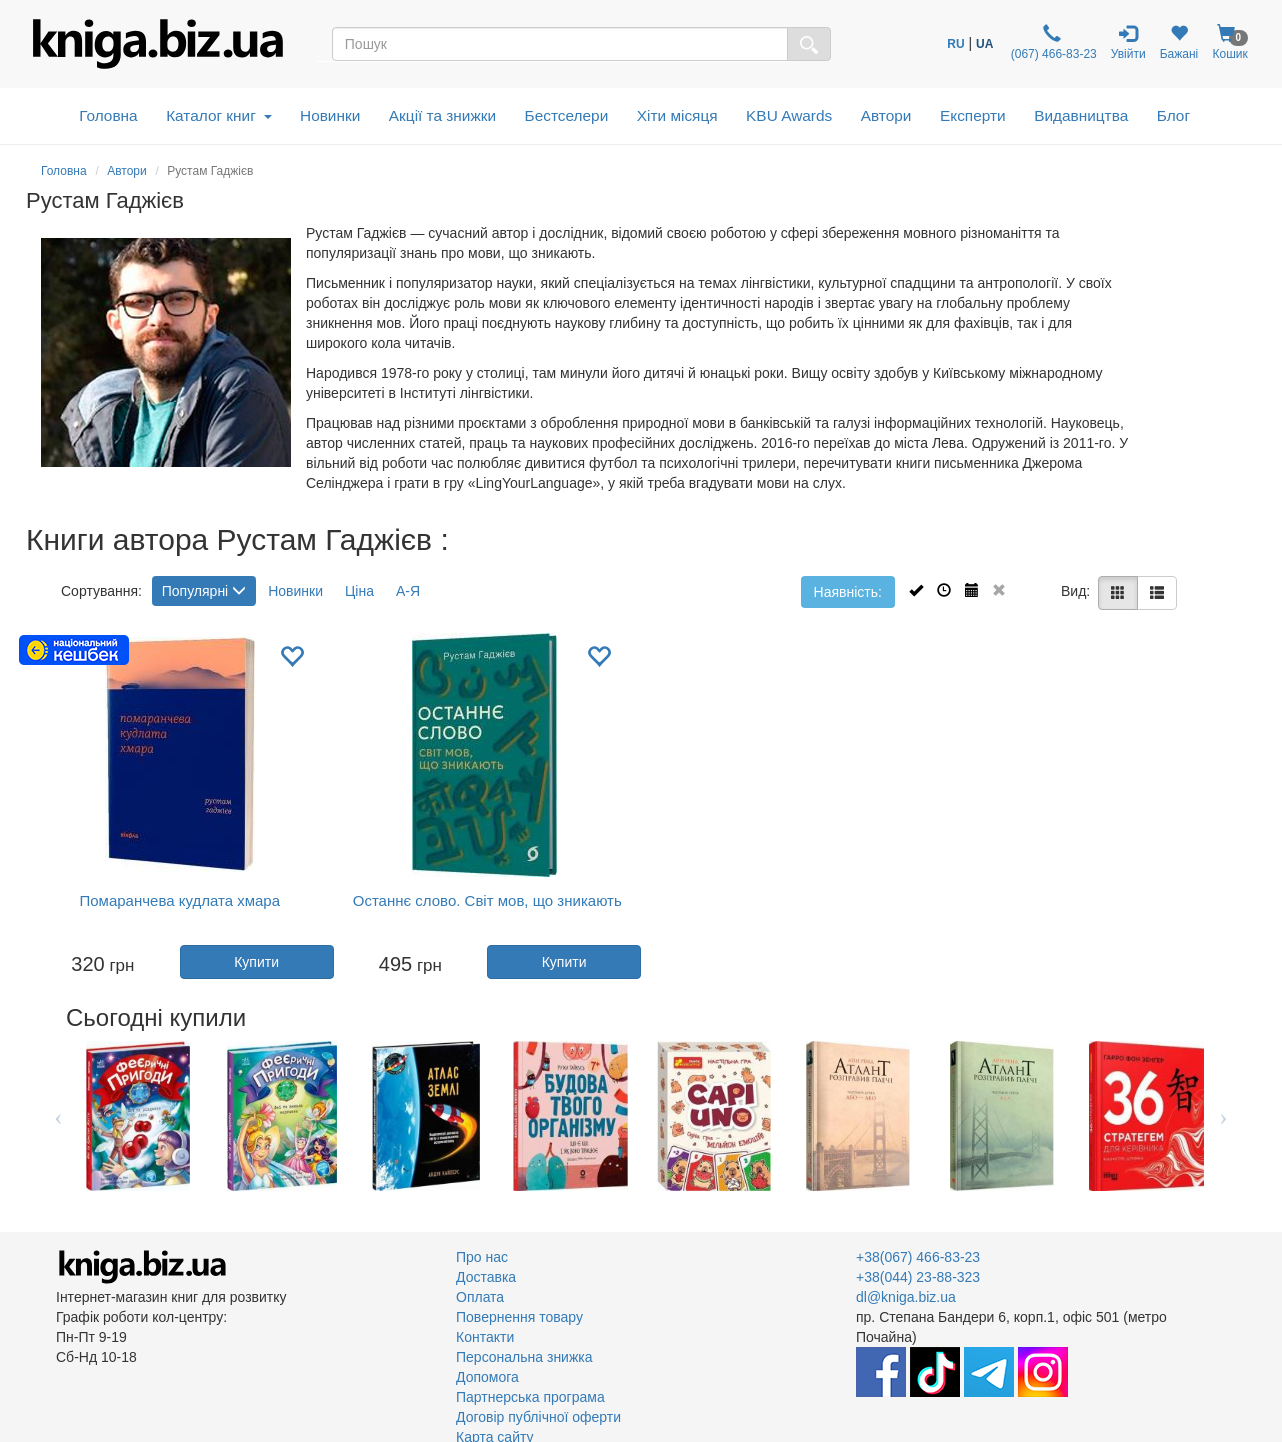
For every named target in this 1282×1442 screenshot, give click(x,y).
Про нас (482, 1257)
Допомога (487, 1377)
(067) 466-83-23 (1051, 42)
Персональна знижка (524, 1357)
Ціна (359, 591)
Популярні (204, 591)
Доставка (486, 1277)
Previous (58, 1116)
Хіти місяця (677, 115)
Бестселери (567, 115)
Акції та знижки (442, 115)
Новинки (330, 115)
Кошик (1230, 42)
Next (1223, 1116)
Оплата (480, 1297)
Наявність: (848, 592)
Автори (886, 115)
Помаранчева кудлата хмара (179, 900)
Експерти (973, 115)
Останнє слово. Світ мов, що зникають (487, 900)
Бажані (1179, 42)
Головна (108, 115)
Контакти (485, 1337)
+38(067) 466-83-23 (918, 1257)
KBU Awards (789, 115)
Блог (1173, 115)
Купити (256, 962)
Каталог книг (218, 115)
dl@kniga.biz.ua (906, 1297)
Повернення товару (519, 1317)
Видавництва (1081, 115)
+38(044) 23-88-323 (918, 1277)
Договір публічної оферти (538, 1417)
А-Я (408, 591)
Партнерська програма (530, 1397)
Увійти (1128, 42)
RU (955, 44)
